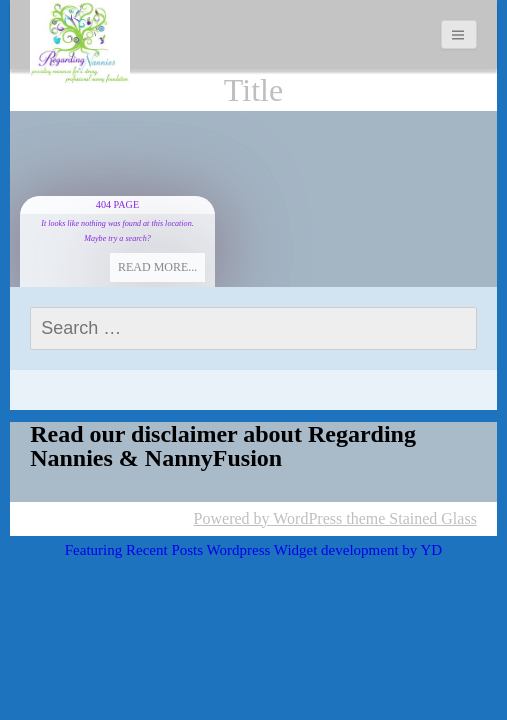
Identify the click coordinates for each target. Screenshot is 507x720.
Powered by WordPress (268, 518)
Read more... (157, 267)
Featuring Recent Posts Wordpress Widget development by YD (253, 550)
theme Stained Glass (409, 518)
